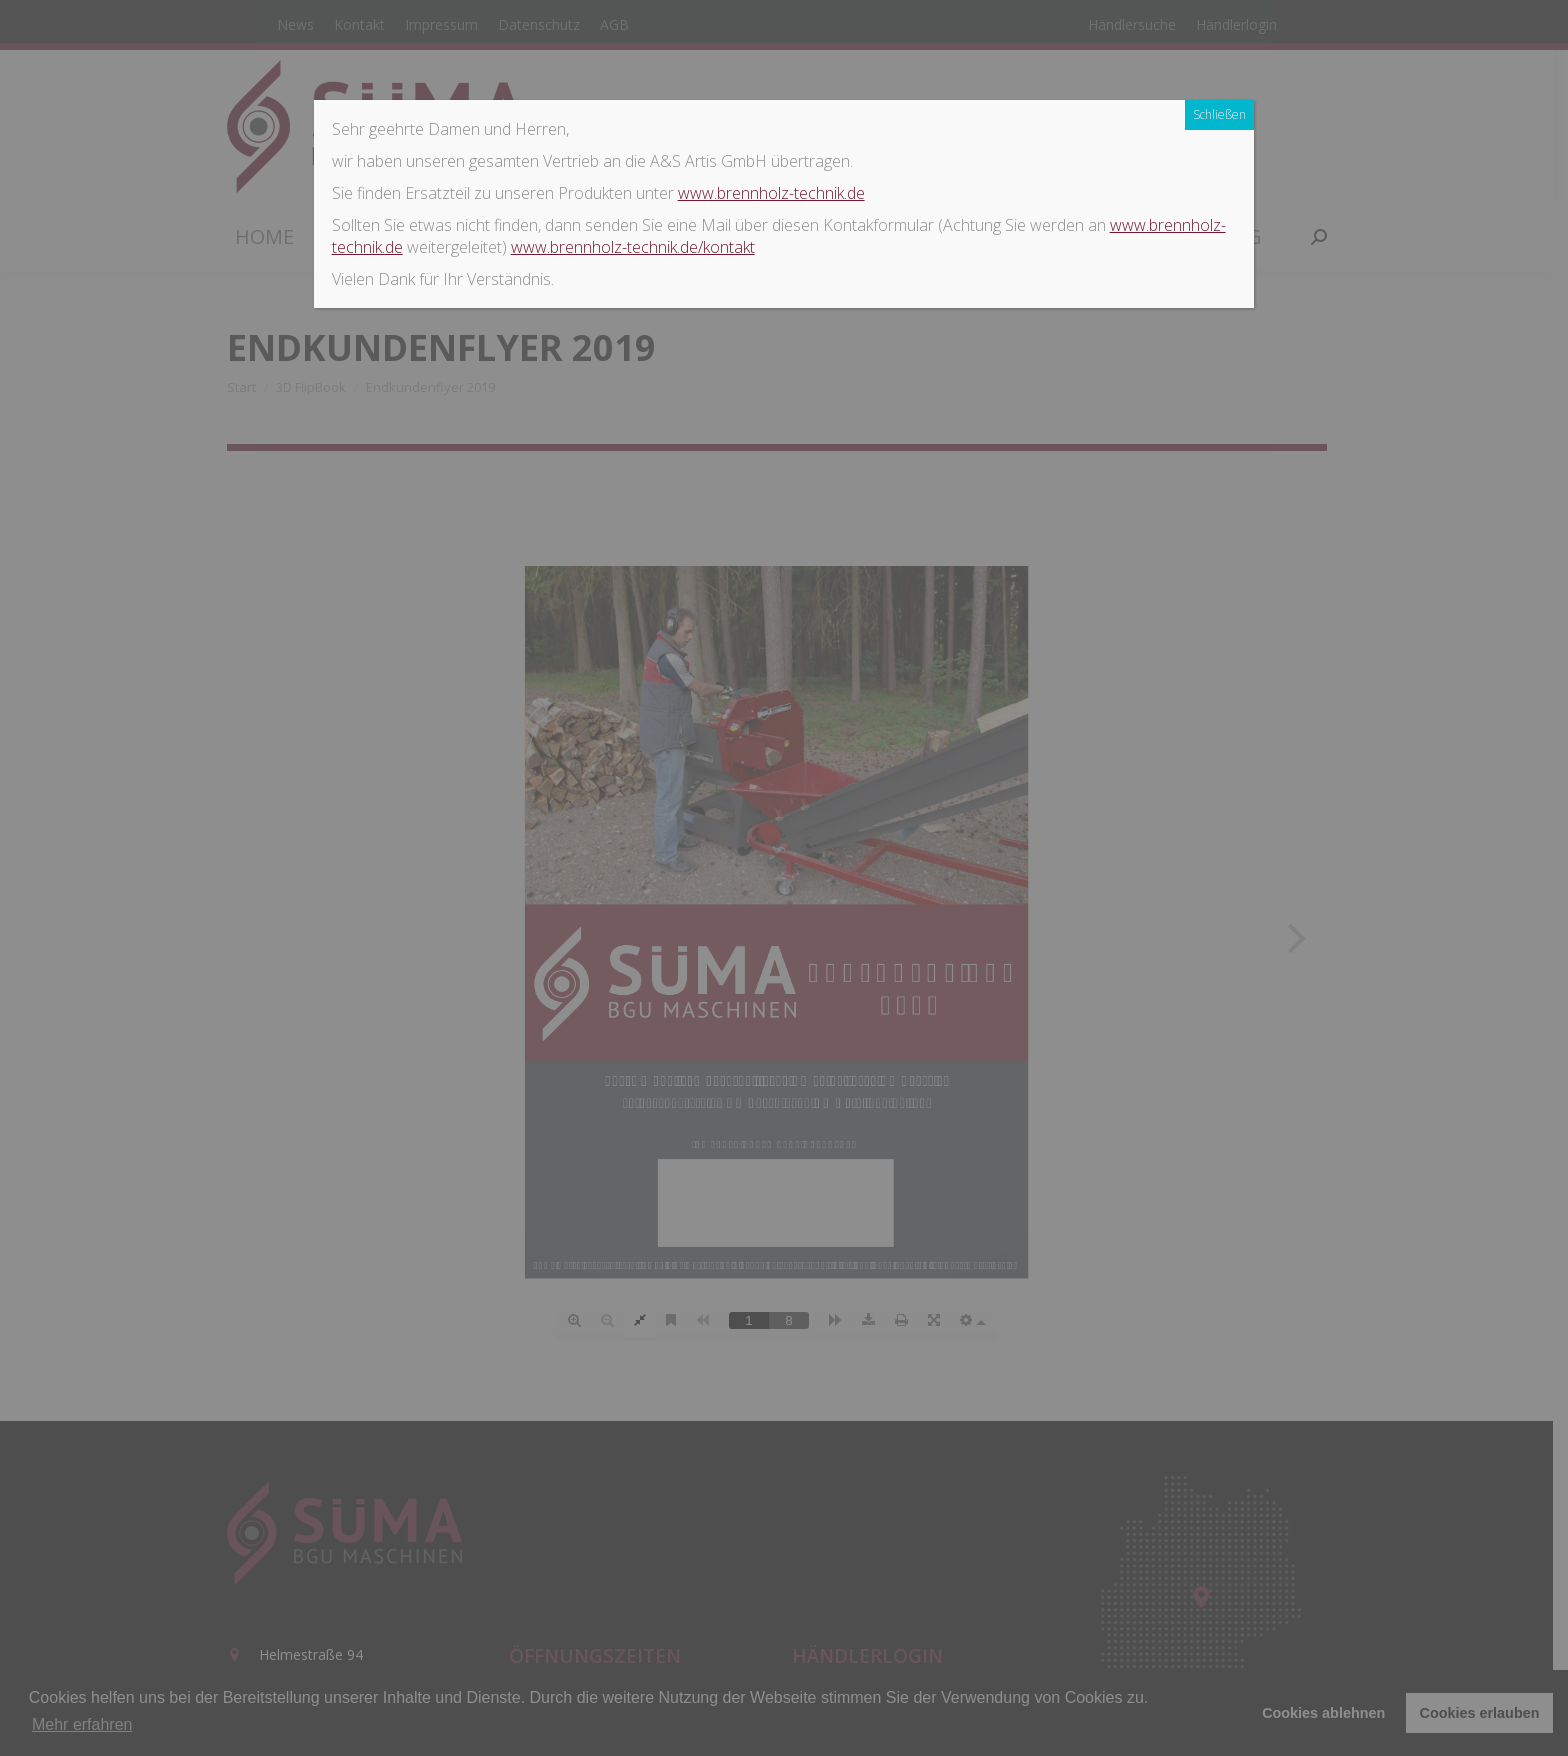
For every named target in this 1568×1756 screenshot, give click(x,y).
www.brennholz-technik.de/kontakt (633, 247)
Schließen (1219, 114)
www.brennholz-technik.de (771, 193)
